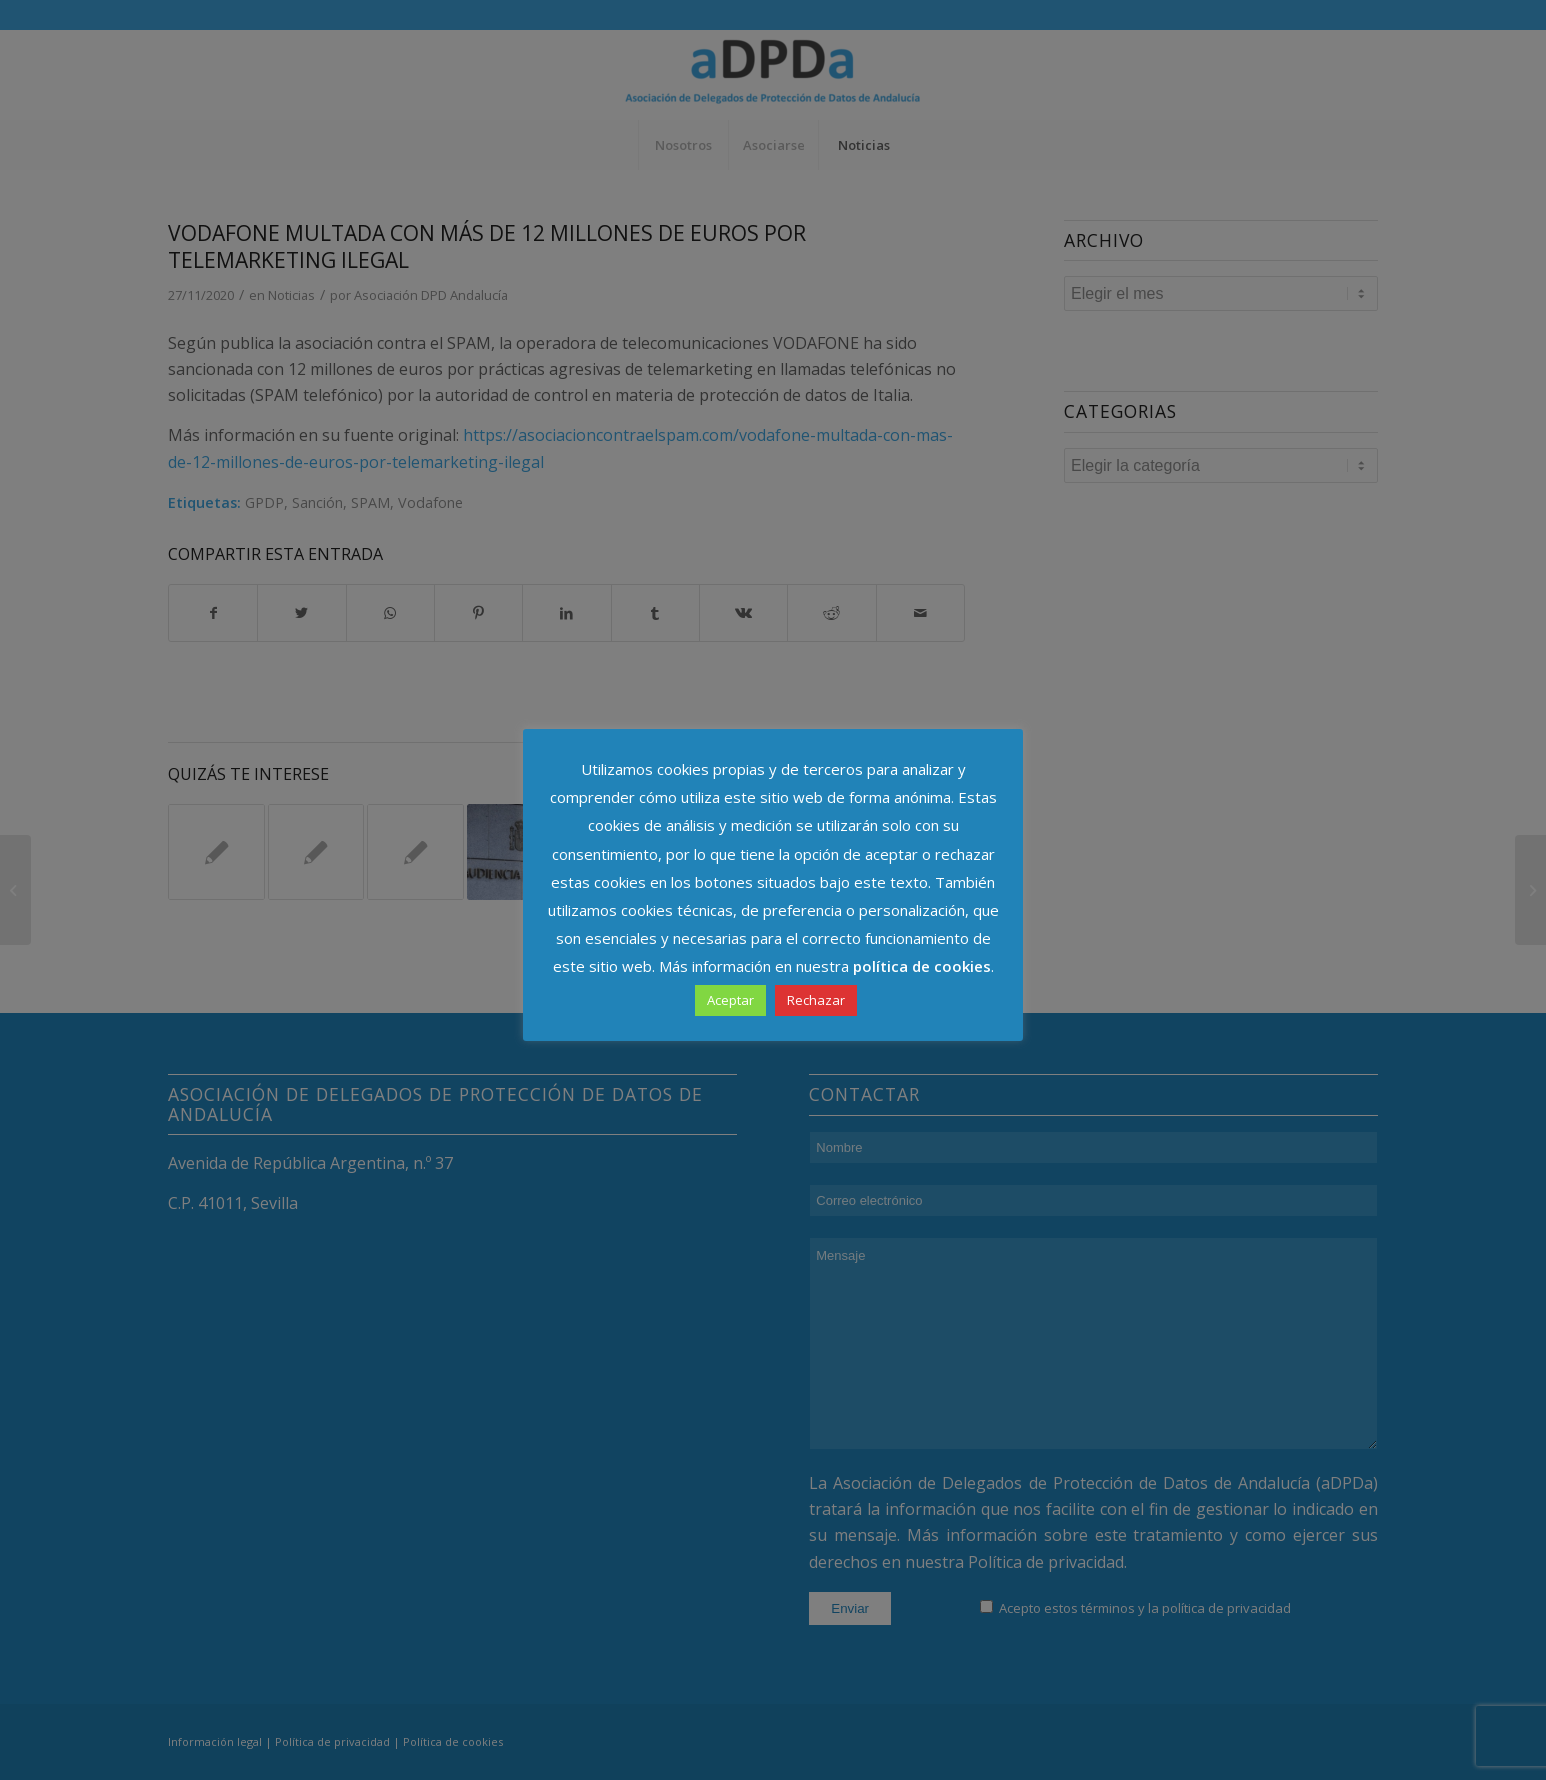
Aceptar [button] (730, 1000)
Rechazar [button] (816, 1000)
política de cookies (922, 966)
